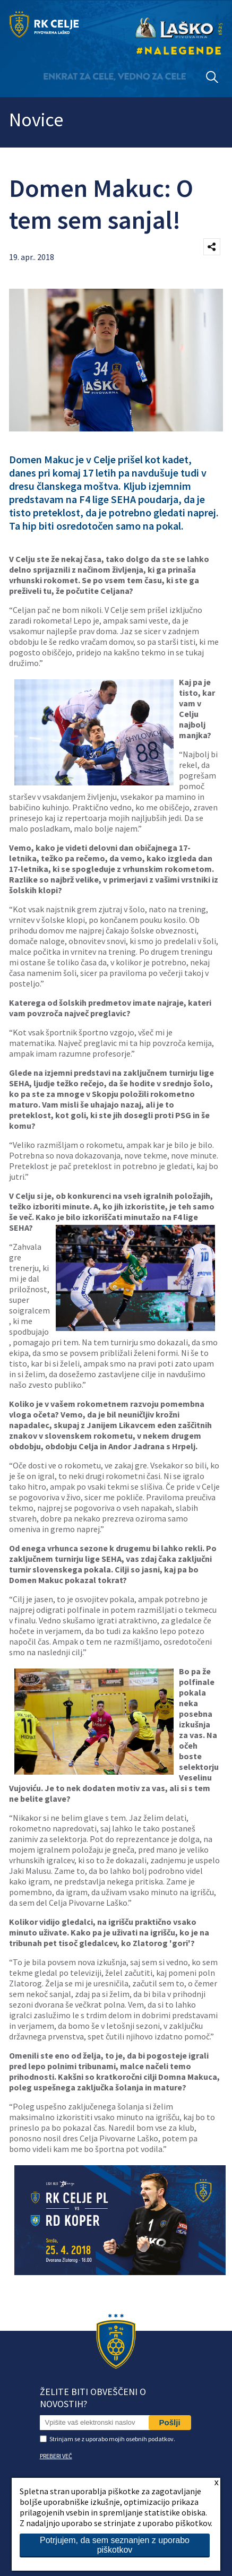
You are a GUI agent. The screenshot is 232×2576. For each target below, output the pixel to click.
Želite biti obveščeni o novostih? (93, 2397)
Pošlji (170, 2422)
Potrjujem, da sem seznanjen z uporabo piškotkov (115, 2545)
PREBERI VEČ (56, 2456)
